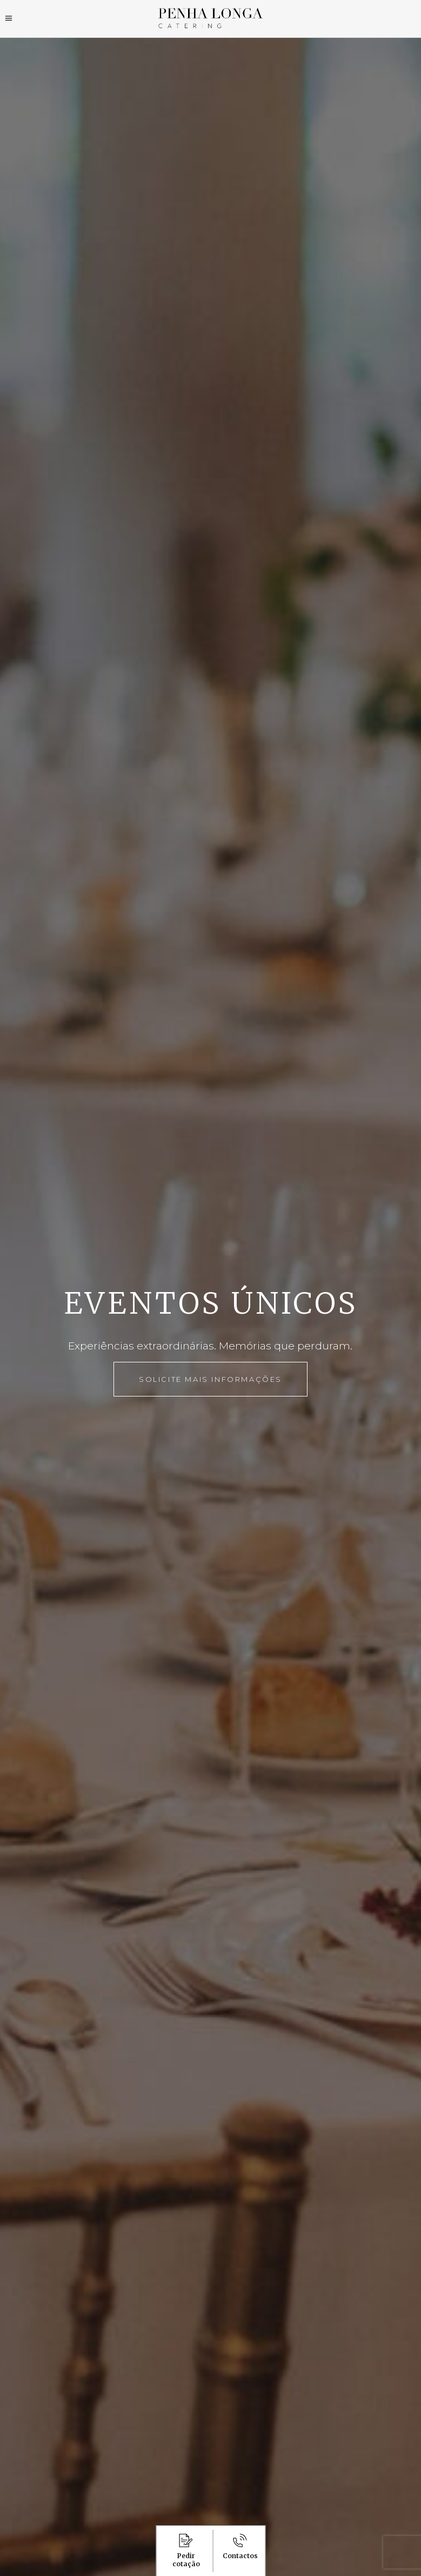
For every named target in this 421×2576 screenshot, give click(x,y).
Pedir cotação (186, 2551)
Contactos (240, 2547)
